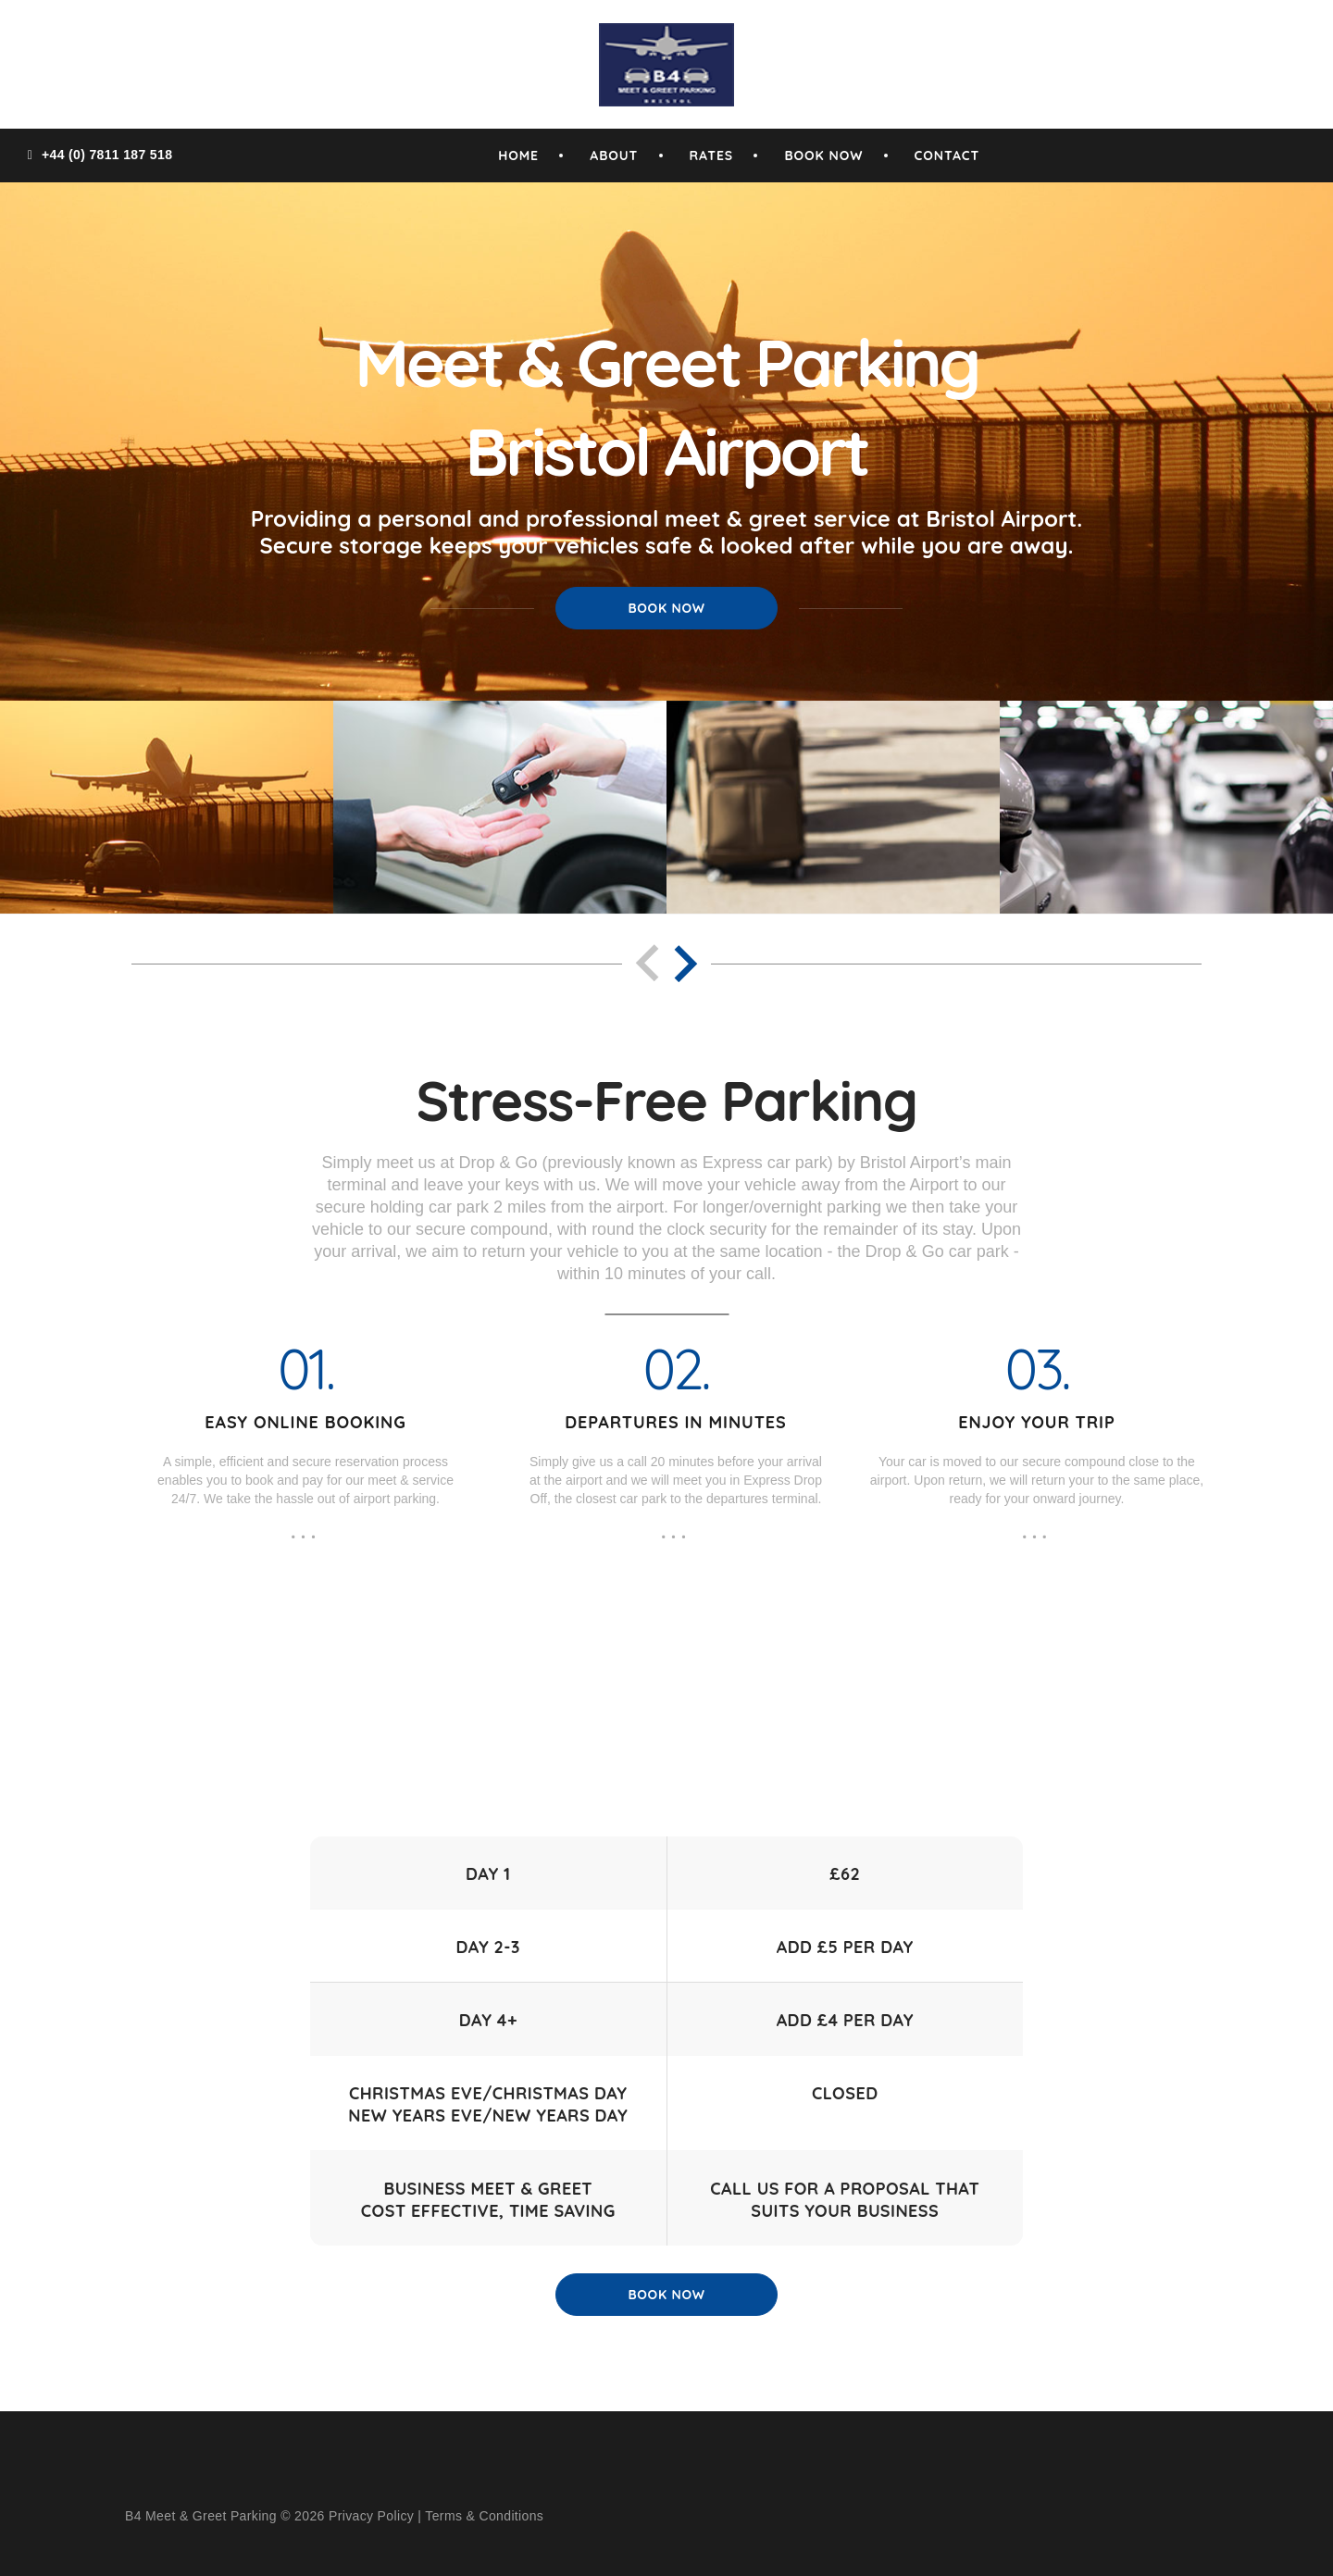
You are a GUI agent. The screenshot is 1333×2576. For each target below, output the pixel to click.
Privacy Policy (371, 2515)
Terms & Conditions (484, 2515)
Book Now (666, 608)
